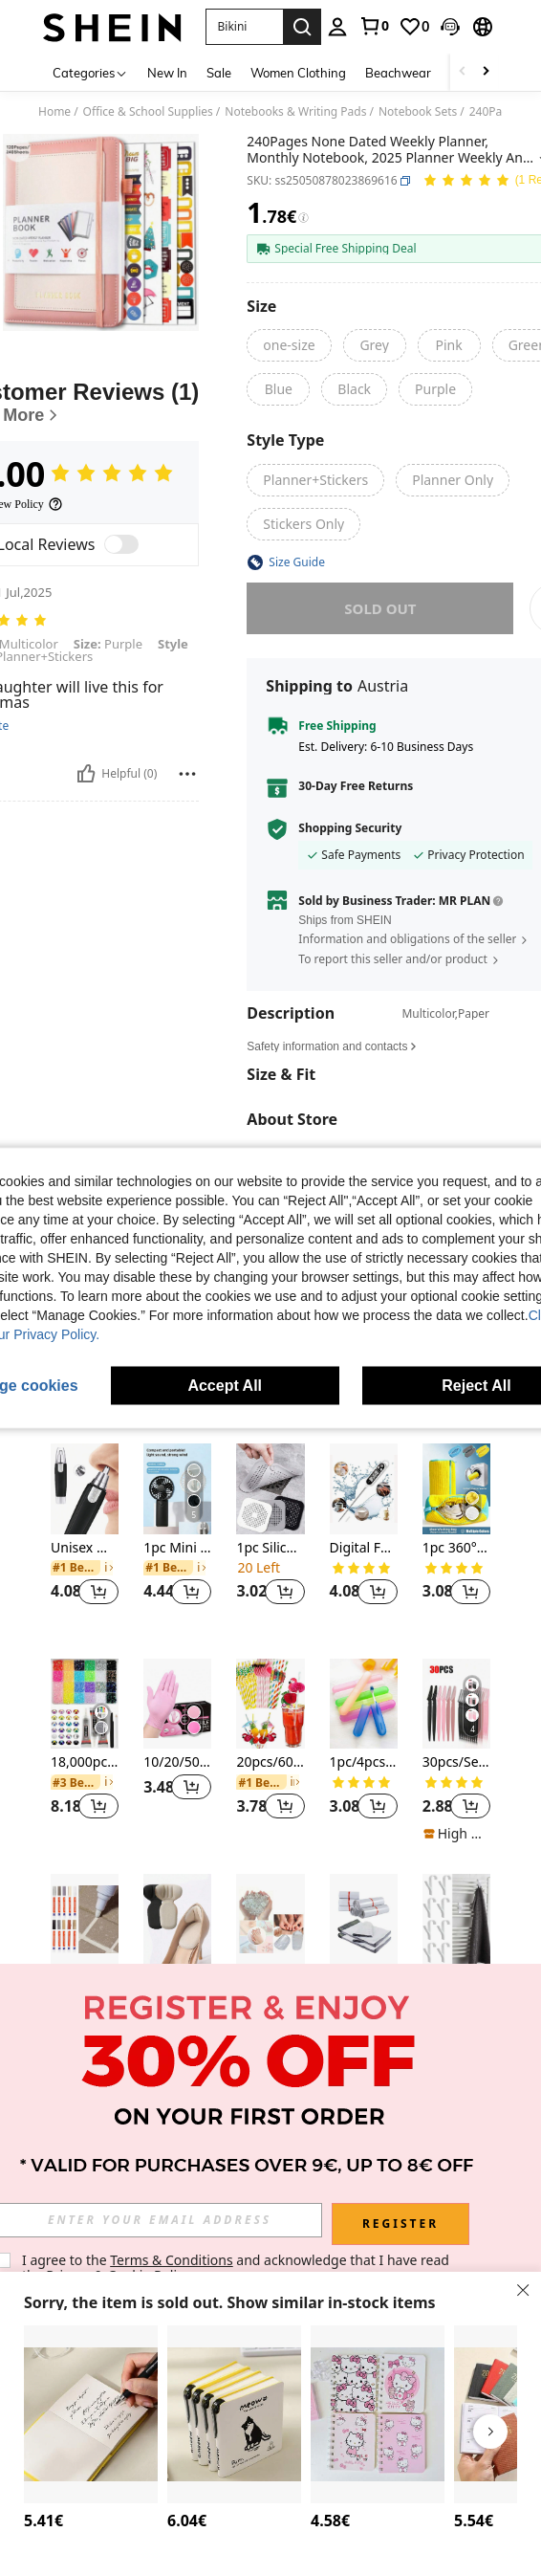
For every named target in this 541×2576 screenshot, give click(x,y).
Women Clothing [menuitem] (298, 72)
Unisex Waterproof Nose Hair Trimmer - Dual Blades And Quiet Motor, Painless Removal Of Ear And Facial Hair (85, 1548)
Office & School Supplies (148, 112)
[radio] (289, 345)
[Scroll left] (462, 72)
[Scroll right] (485, 72)
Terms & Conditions (171, 2260)
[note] (456, 1833)
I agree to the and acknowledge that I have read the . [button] (237, 2267)
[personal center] (337, 26)
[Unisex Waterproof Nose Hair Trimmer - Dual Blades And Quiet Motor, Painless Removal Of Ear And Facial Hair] (85, 1488)
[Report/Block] (187, 773)
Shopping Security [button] (349, 828)
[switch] (121, 544)
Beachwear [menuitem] (398, 72)
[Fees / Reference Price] (303, 218)
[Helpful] (86, 773)
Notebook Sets (418, 112)
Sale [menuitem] (218, 72)
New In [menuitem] (167, 72)
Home (54, 112)
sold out (380, 608)
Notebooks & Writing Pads (295, 112)
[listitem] (84, 1536)
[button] (450, 26)
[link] (373, 25)
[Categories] (90, 72)
